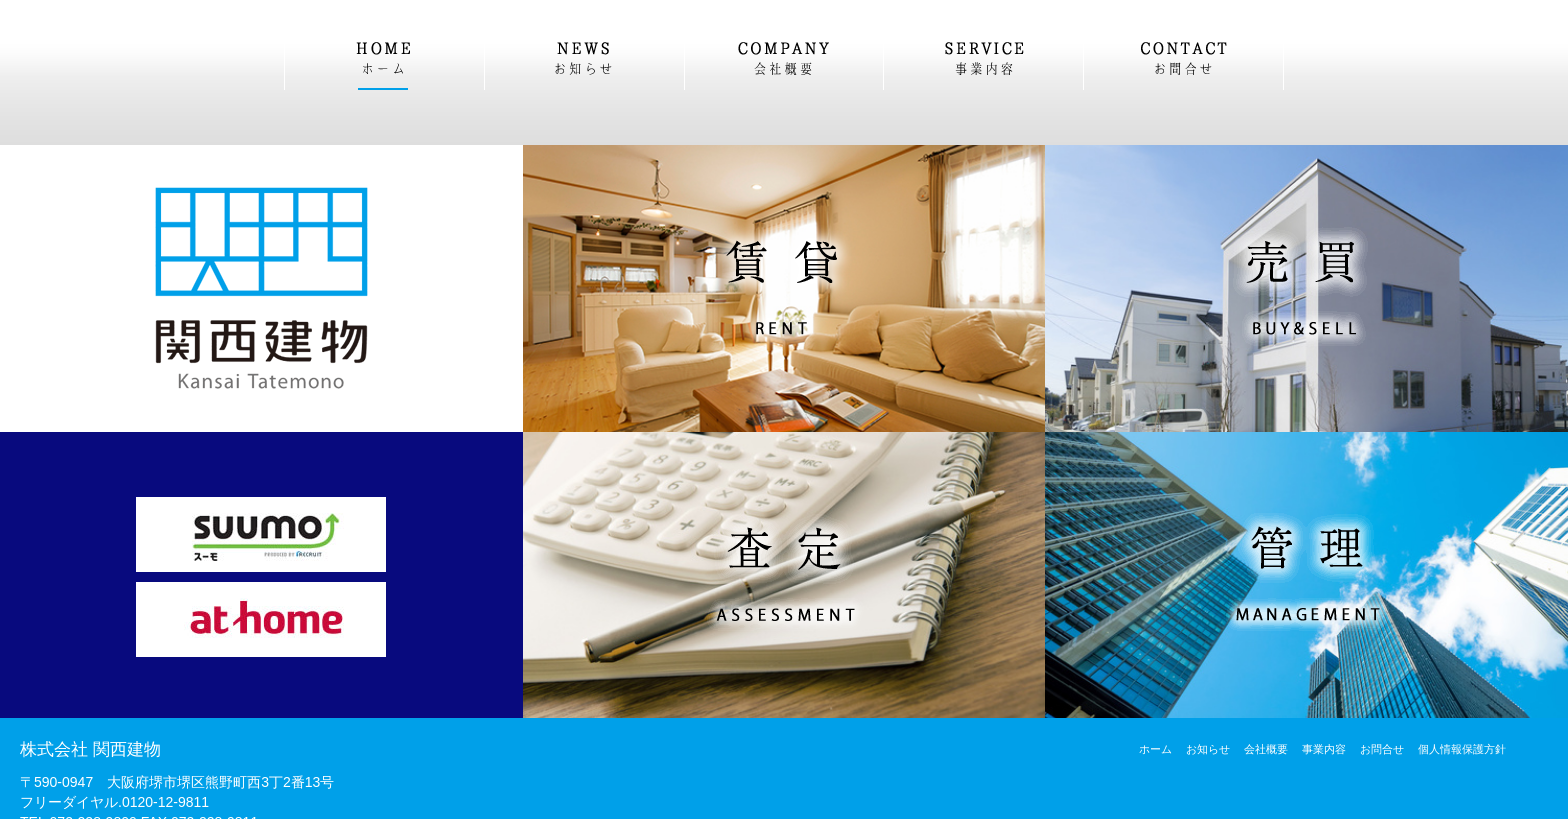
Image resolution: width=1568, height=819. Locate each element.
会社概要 (1266, 749)
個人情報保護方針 (1462, 749)
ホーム (1155, 749)
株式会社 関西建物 (90, 749)
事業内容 (1324, 749)
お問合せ (1382, 749)
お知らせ (1208, 749)
